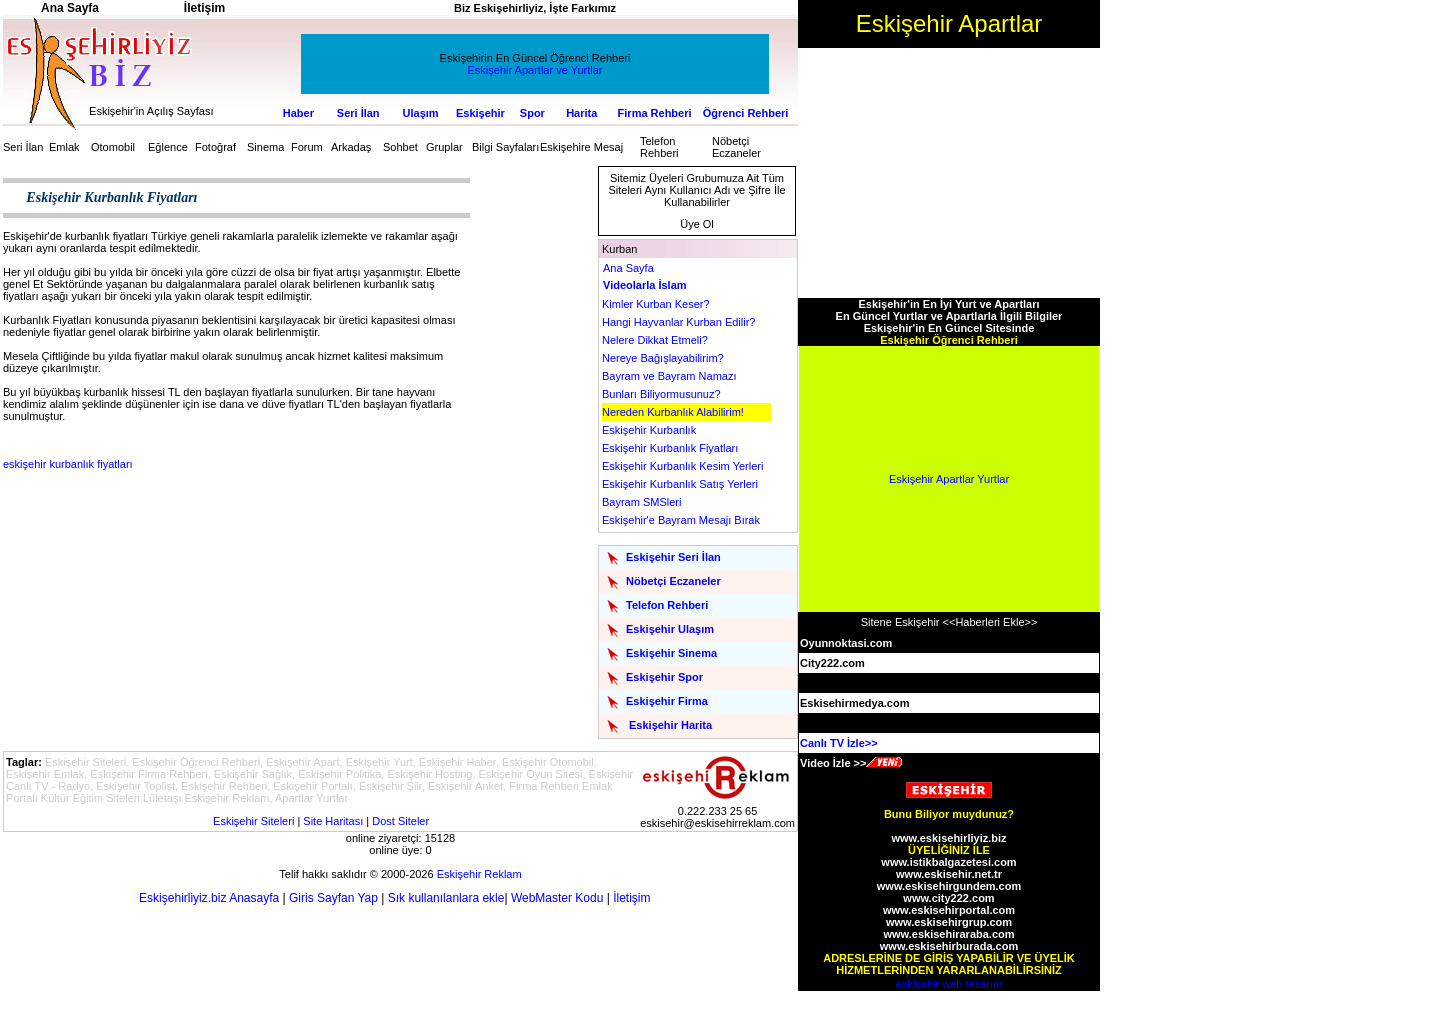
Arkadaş (351, 147)
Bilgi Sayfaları (505, 147)
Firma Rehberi (655, 113)
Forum (307, 147)
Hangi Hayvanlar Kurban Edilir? (678, 322)
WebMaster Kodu (557, 898)
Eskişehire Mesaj (581, 147)
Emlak (64, 147)
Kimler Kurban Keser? (656, 304)
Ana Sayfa (628, 268)
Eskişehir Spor (664, 677)
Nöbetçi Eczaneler (736, 147)
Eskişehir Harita (670, 725)
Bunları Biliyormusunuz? (661, 394)
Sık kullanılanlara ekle (446, 898)
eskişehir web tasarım (949, 984)
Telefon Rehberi (659, 147)
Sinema (265, 147)
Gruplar (444, 147)
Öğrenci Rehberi (746, 113)
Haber (298, 113)
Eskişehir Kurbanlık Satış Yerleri (680, 484)
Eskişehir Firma (667, 701)
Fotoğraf (215, 147)
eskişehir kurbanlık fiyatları (68, 464)
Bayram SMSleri (641, 502)
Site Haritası (333, 821)
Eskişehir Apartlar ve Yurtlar (535, 70)
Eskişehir (480, 113)
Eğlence (168, 147)
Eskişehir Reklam (479, 874)
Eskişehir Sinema (671, 653)
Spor (532, 113)
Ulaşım (421, 113)
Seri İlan (358, 113)
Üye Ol (697, 224)
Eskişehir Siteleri (253, 821)
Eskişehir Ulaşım (670, 629)
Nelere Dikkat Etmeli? (655, 340)
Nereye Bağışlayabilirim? (663, 358)
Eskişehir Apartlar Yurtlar (949, 479)
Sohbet (400, 147)
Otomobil (113, 147)
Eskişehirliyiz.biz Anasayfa (209, 898)
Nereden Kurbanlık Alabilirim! (673, 412)
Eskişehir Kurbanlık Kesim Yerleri (682, 466)
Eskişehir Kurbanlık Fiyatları (670, 448)
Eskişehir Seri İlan (673, 557)
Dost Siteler (400, 821)
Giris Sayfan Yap (333, 898)
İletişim (631, 898)
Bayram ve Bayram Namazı (669, 376)
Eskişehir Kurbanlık (649, 430)
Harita (581, 113)
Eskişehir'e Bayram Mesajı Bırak (681, 520)
